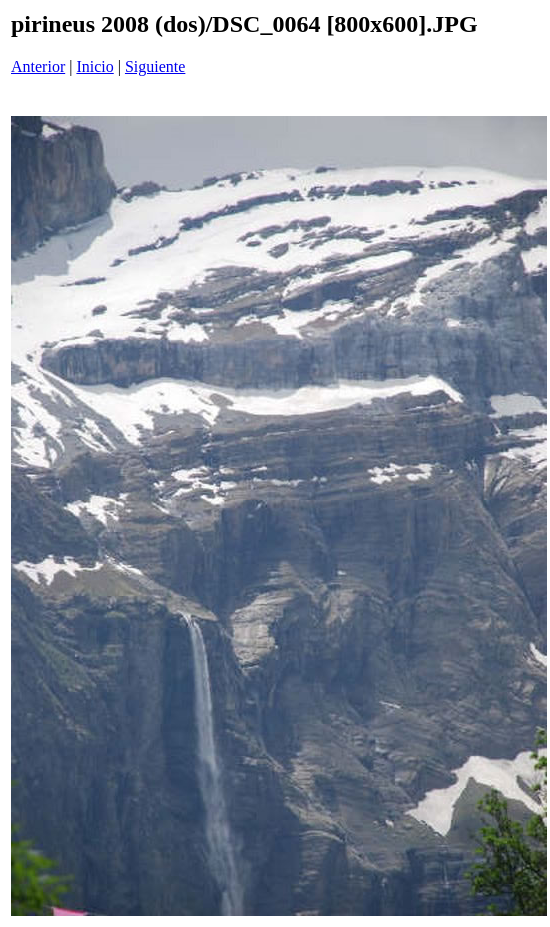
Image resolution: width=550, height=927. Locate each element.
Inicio (94, 66)
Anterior (38, 66)
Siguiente (155, 66)
